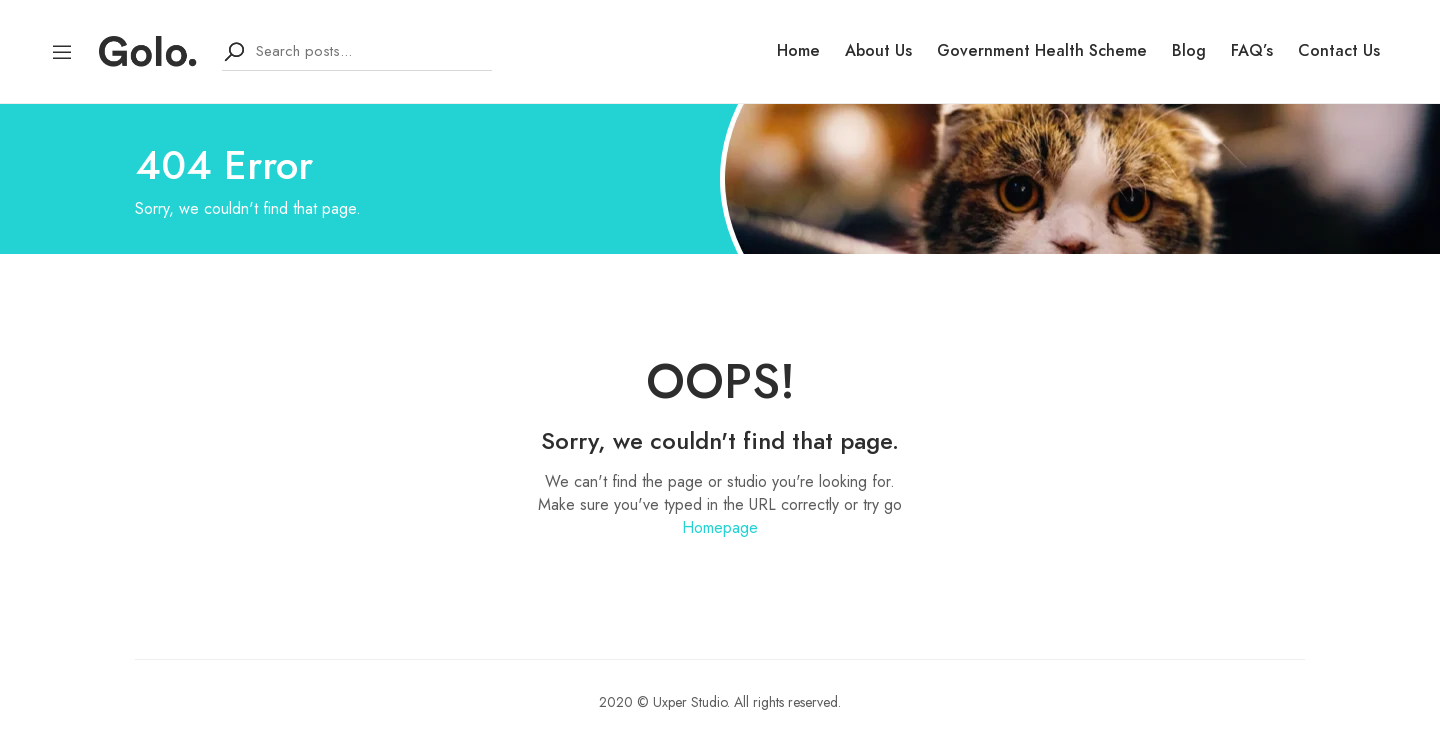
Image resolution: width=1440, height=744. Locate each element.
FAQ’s (1252, 51)
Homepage (720, 527)
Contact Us (1339, 51)
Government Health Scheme (1042, 51)
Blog (1189, 51)
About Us (878, 51)
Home (798, 51)
